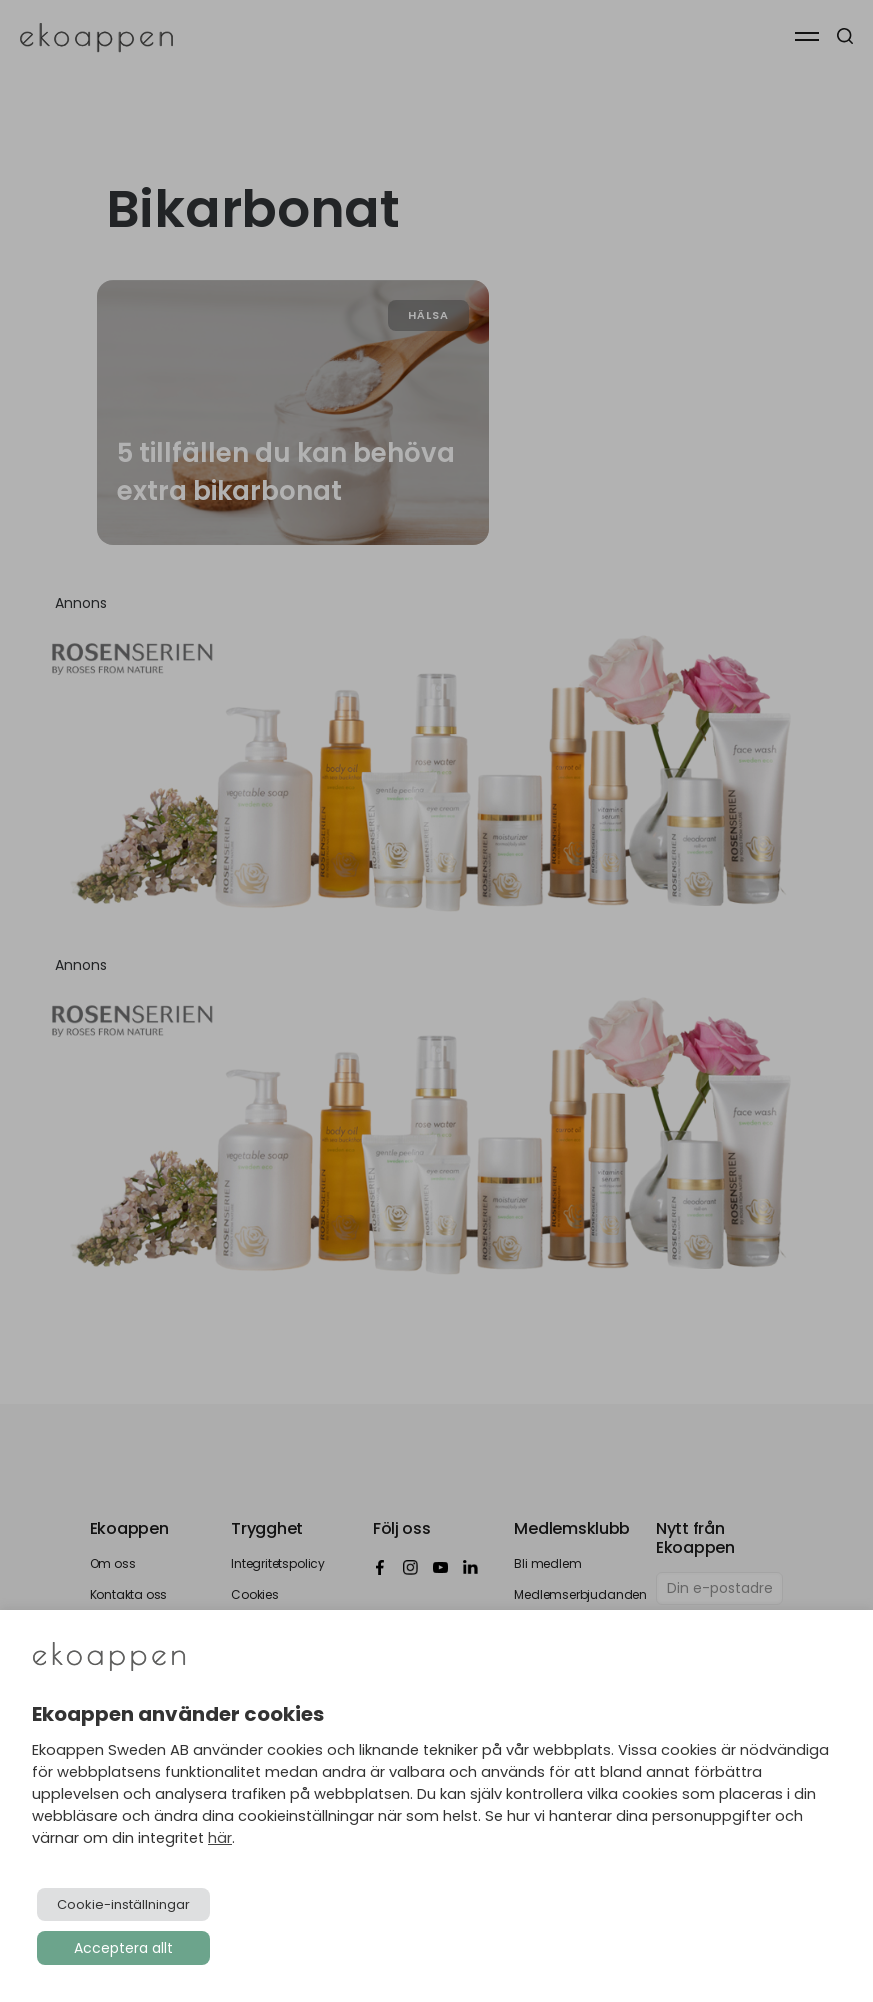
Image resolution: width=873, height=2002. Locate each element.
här (220, 1838)
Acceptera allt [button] (123, 1948)
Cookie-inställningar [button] (123, 1904)
